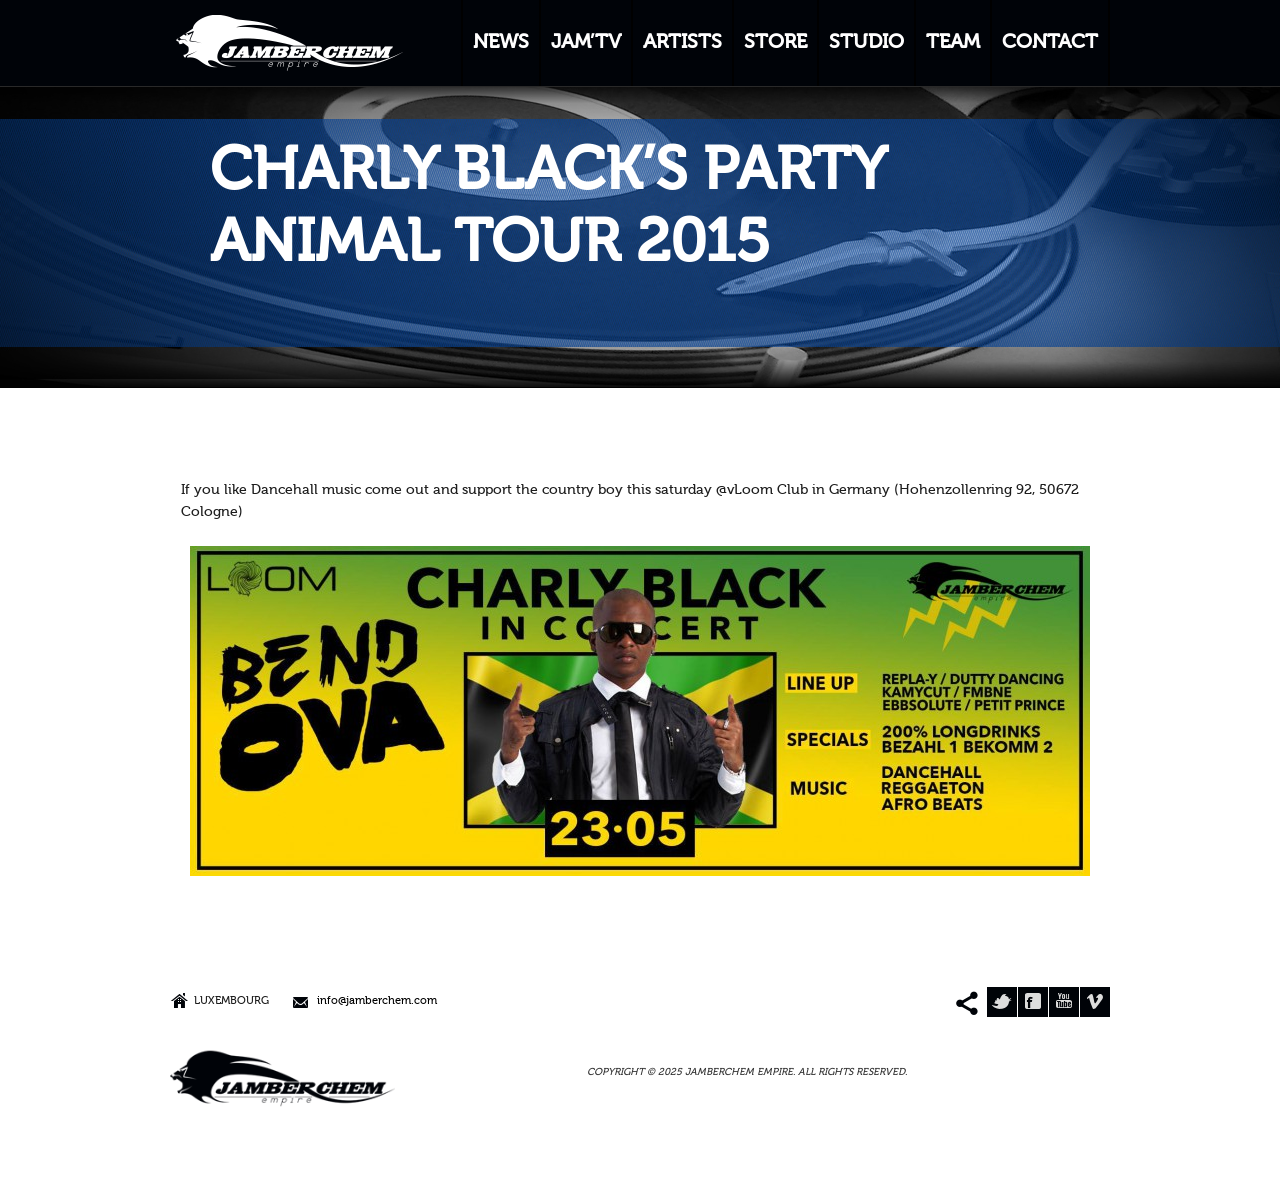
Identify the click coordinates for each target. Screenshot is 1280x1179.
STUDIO (866, 43)
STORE (775, 43)
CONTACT (1050, 43)
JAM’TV (586, 43)
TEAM (953, 43)
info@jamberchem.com (377, 1001)
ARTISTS (682, 43)
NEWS (501, 43)
